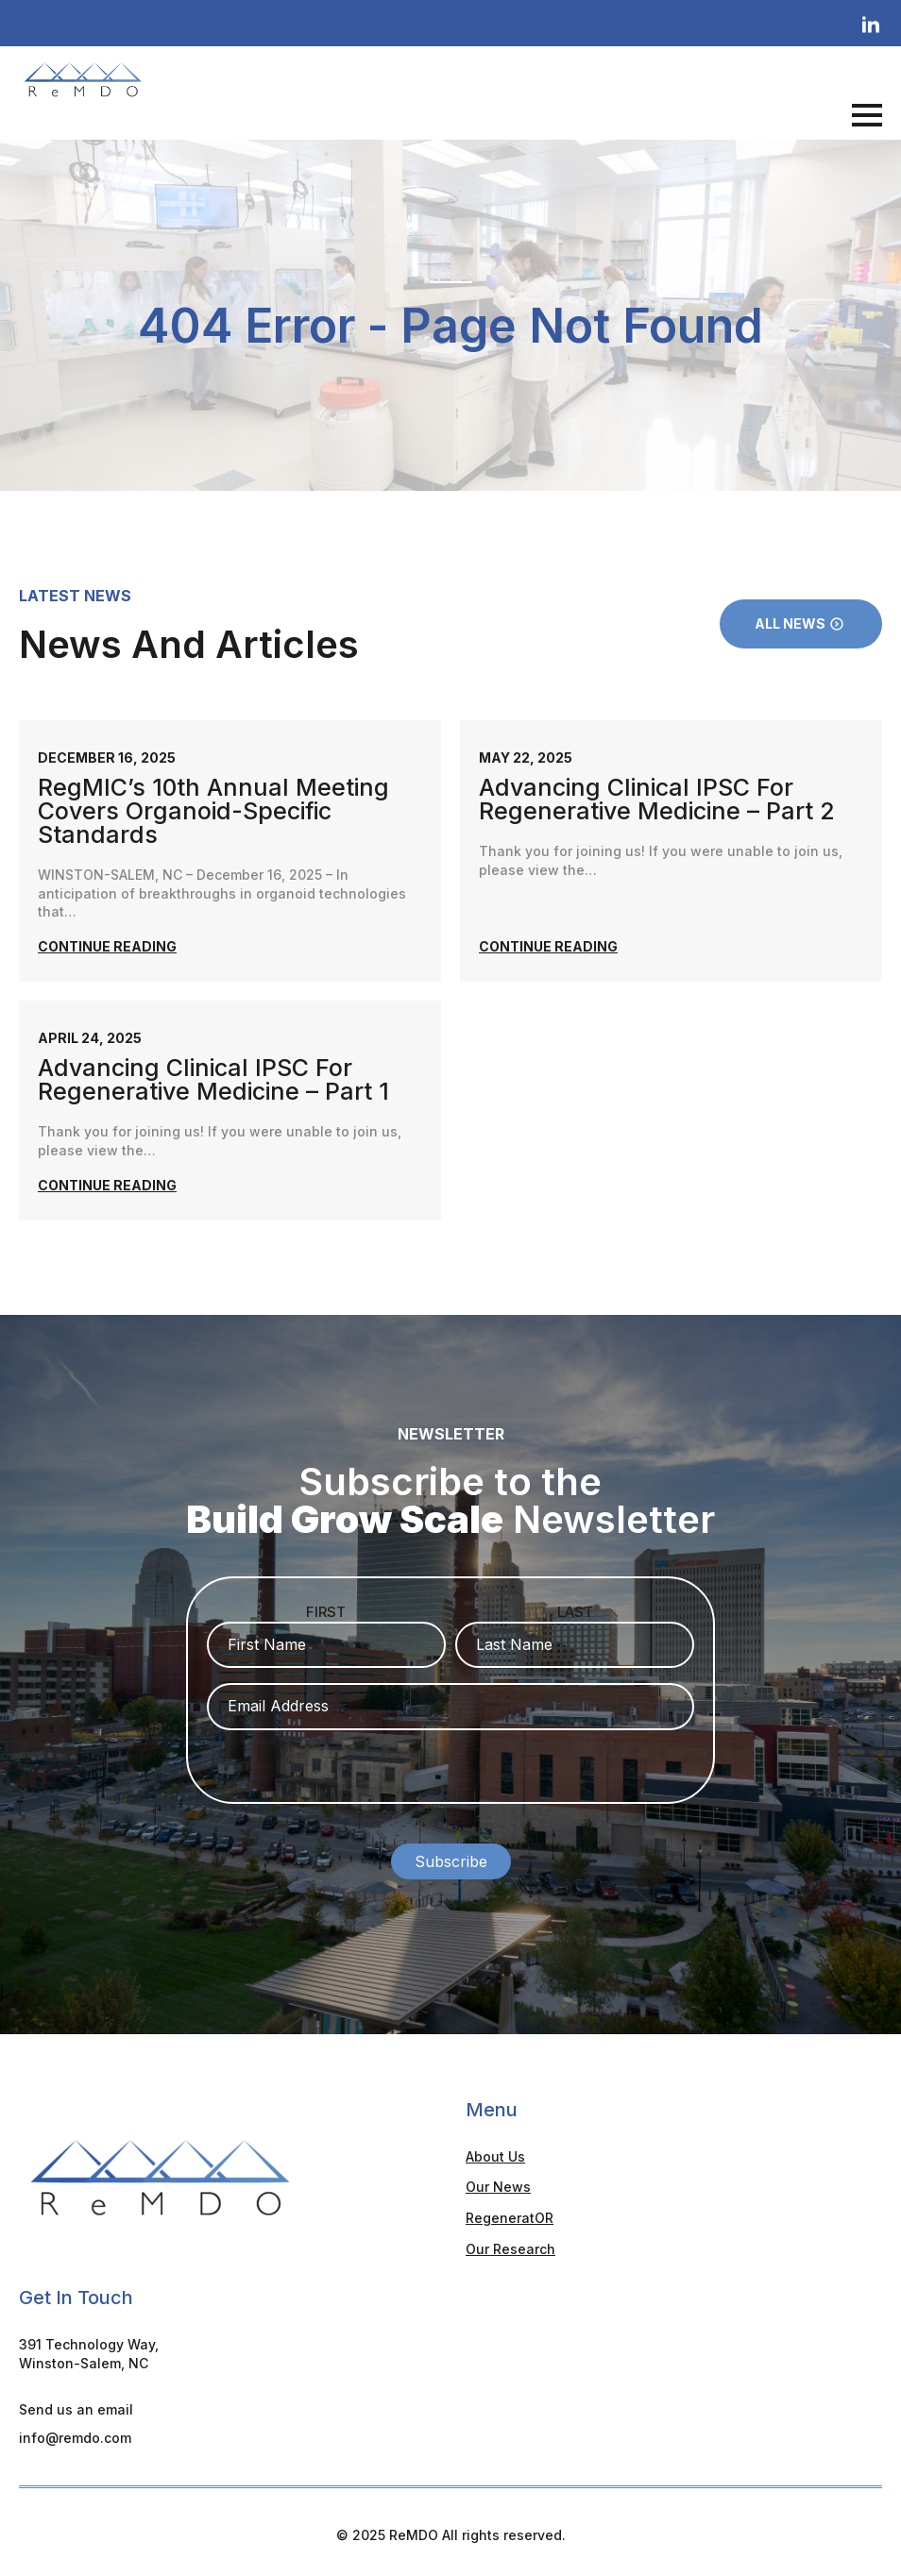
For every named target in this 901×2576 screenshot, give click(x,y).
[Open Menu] (867, 115)
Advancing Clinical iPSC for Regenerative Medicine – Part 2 (657, 799)
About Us (495, 2151)
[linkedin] (870, 25)
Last (575, 1612)
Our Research (510, 2243)
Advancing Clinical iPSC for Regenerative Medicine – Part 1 (213, 1079)
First (326, 1612)
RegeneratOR (509, 2212)
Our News (498, 2181)
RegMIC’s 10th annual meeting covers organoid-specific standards (213, 811)
